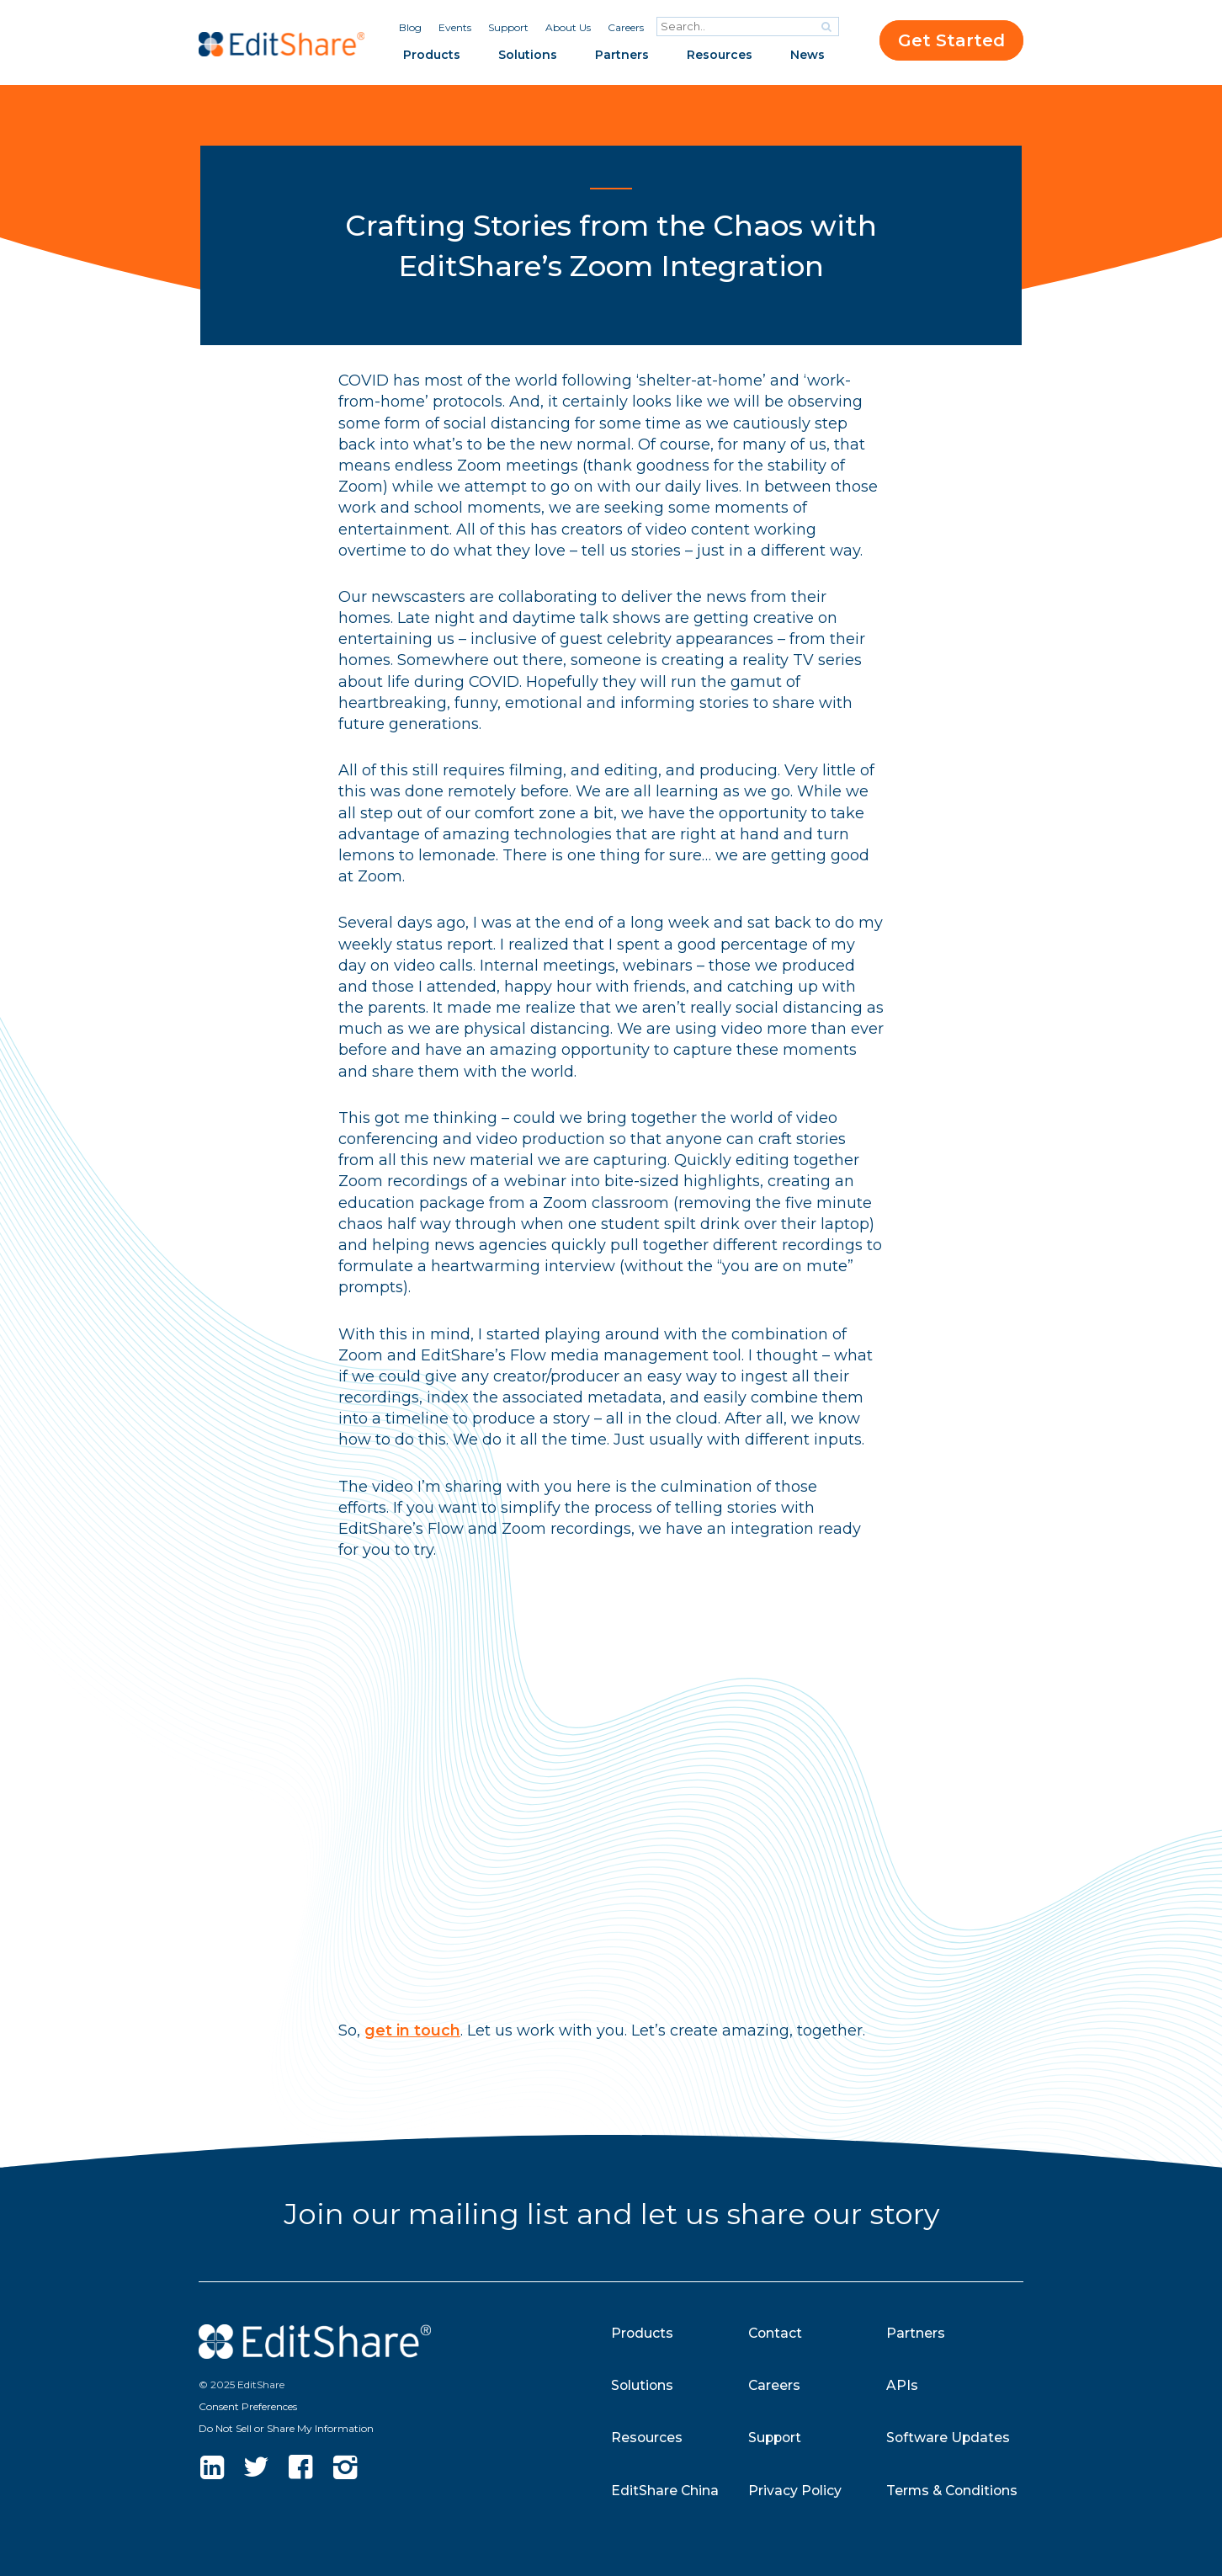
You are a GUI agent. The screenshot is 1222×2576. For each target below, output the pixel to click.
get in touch (412, 2030)
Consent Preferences (248, 2406)
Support (508, 27)
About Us (568, 27)
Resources (719, 54)
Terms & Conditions (954, 2491)
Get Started (951, 40)
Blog (410, 27)
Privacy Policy (795, 2491)
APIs (902, 2385)
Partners (622, 54)
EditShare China (665, 2491)
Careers (626, 27)
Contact (776, 2333)
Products (431, 54)
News (807, 54)
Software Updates (949, 2438)
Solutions (527, 54)
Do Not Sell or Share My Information (286, 2428)
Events (454, 27)
